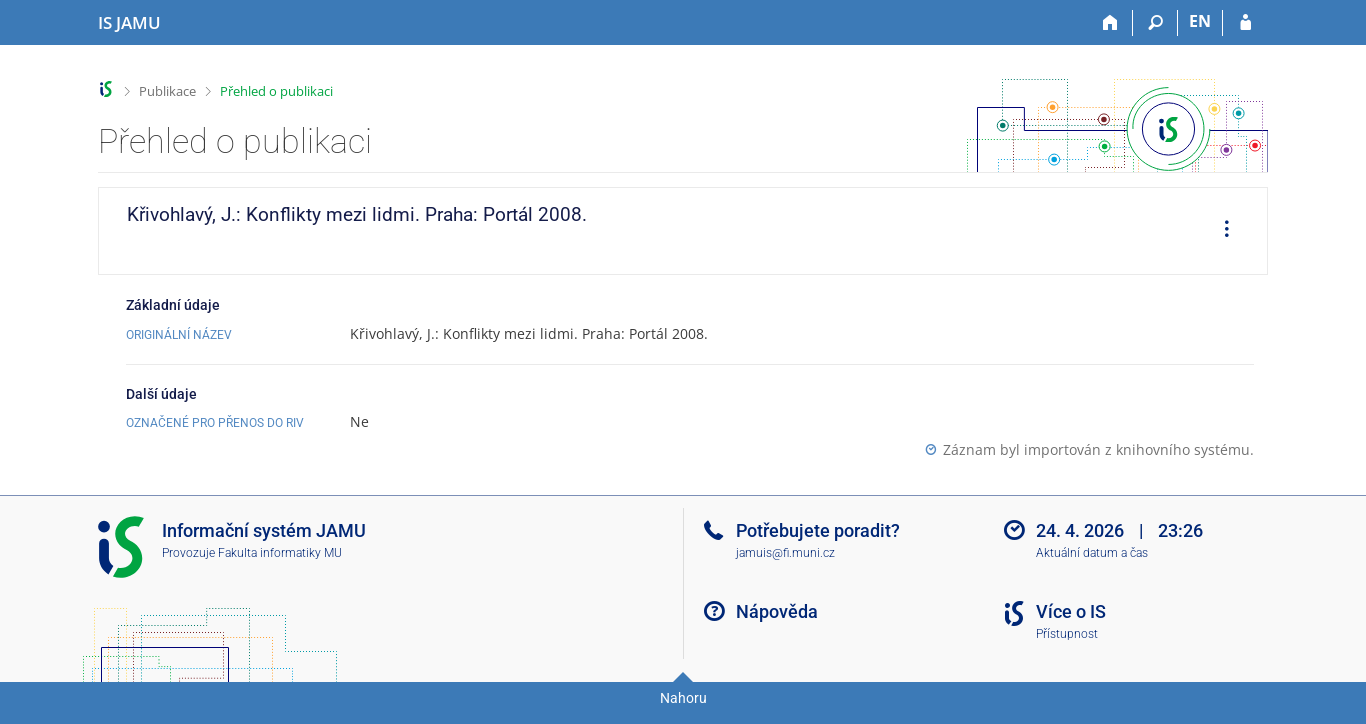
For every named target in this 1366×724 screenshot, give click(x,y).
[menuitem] (1220, 231)
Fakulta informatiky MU (280, 553)
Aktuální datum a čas (1092, 553)
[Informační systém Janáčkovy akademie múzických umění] (129, 23)
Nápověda (777, 611)
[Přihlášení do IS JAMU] (1245, 23)
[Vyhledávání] (1155, 23)
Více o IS (1071, 611)
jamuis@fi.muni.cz (785, 553)
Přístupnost (1067, 634)
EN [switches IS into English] (1200, 21)
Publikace (167, 91)
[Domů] (1110, 23)
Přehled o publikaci (276, 91)
